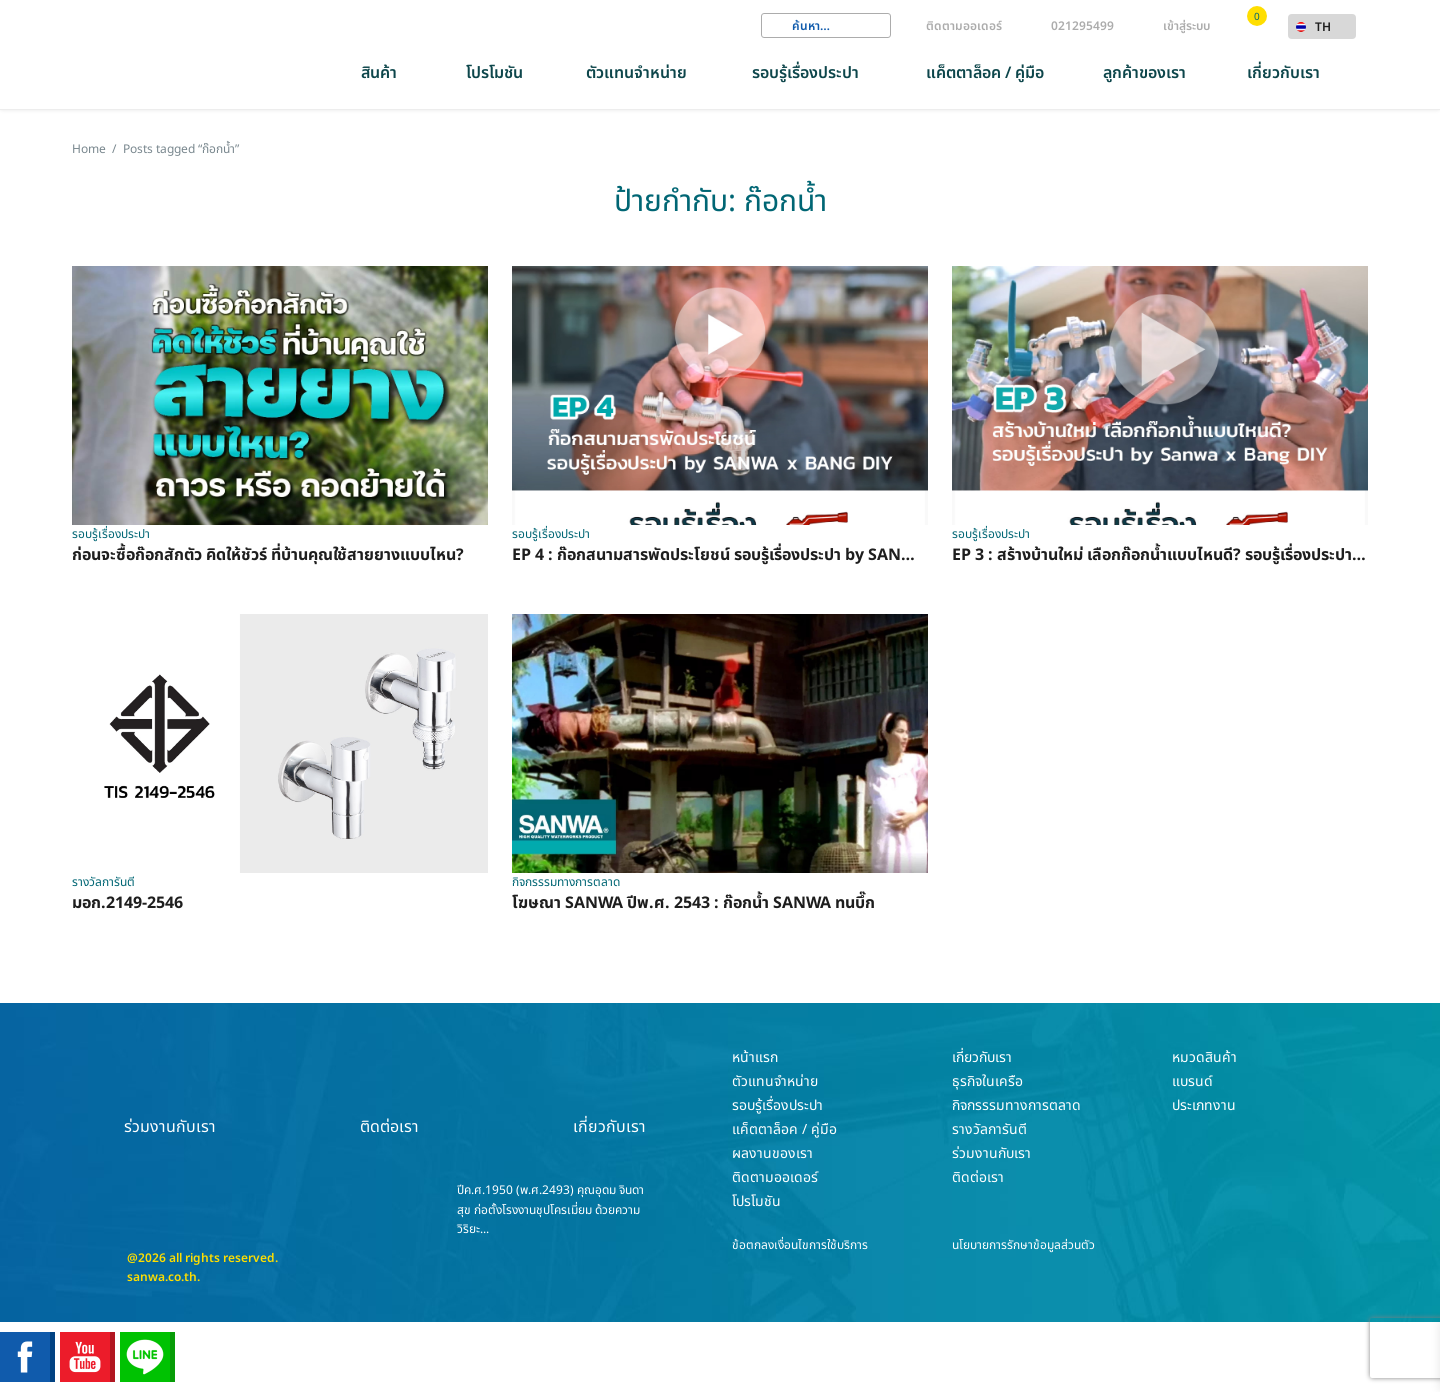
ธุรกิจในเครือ (987, 1081)
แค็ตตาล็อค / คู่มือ (985, 73)
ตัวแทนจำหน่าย (636, 73)
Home (89, 149)
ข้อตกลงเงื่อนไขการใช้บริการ (800, 1245)
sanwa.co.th (162, 1277)
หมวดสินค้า (1204, 1057)
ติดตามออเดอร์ (964, 26)
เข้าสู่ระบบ (1186, 26)
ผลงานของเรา (772, 1153)
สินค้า (379, 73)
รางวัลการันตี (989, 1129)
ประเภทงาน (1204, 1105)
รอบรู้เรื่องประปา (805, 73)
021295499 (1082, 26)
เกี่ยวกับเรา (1283, 73)
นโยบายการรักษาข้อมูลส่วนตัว (1023, 1245)
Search (776, 26)
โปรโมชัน (494, 73)
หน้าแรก (755, 1057)
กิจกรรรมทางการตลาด (1016, 1105)
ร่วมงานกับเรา (170, 1092)
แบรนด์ (1192, 1081)
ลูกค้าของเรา (1144, 73)
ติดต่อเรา (390, 1092)
